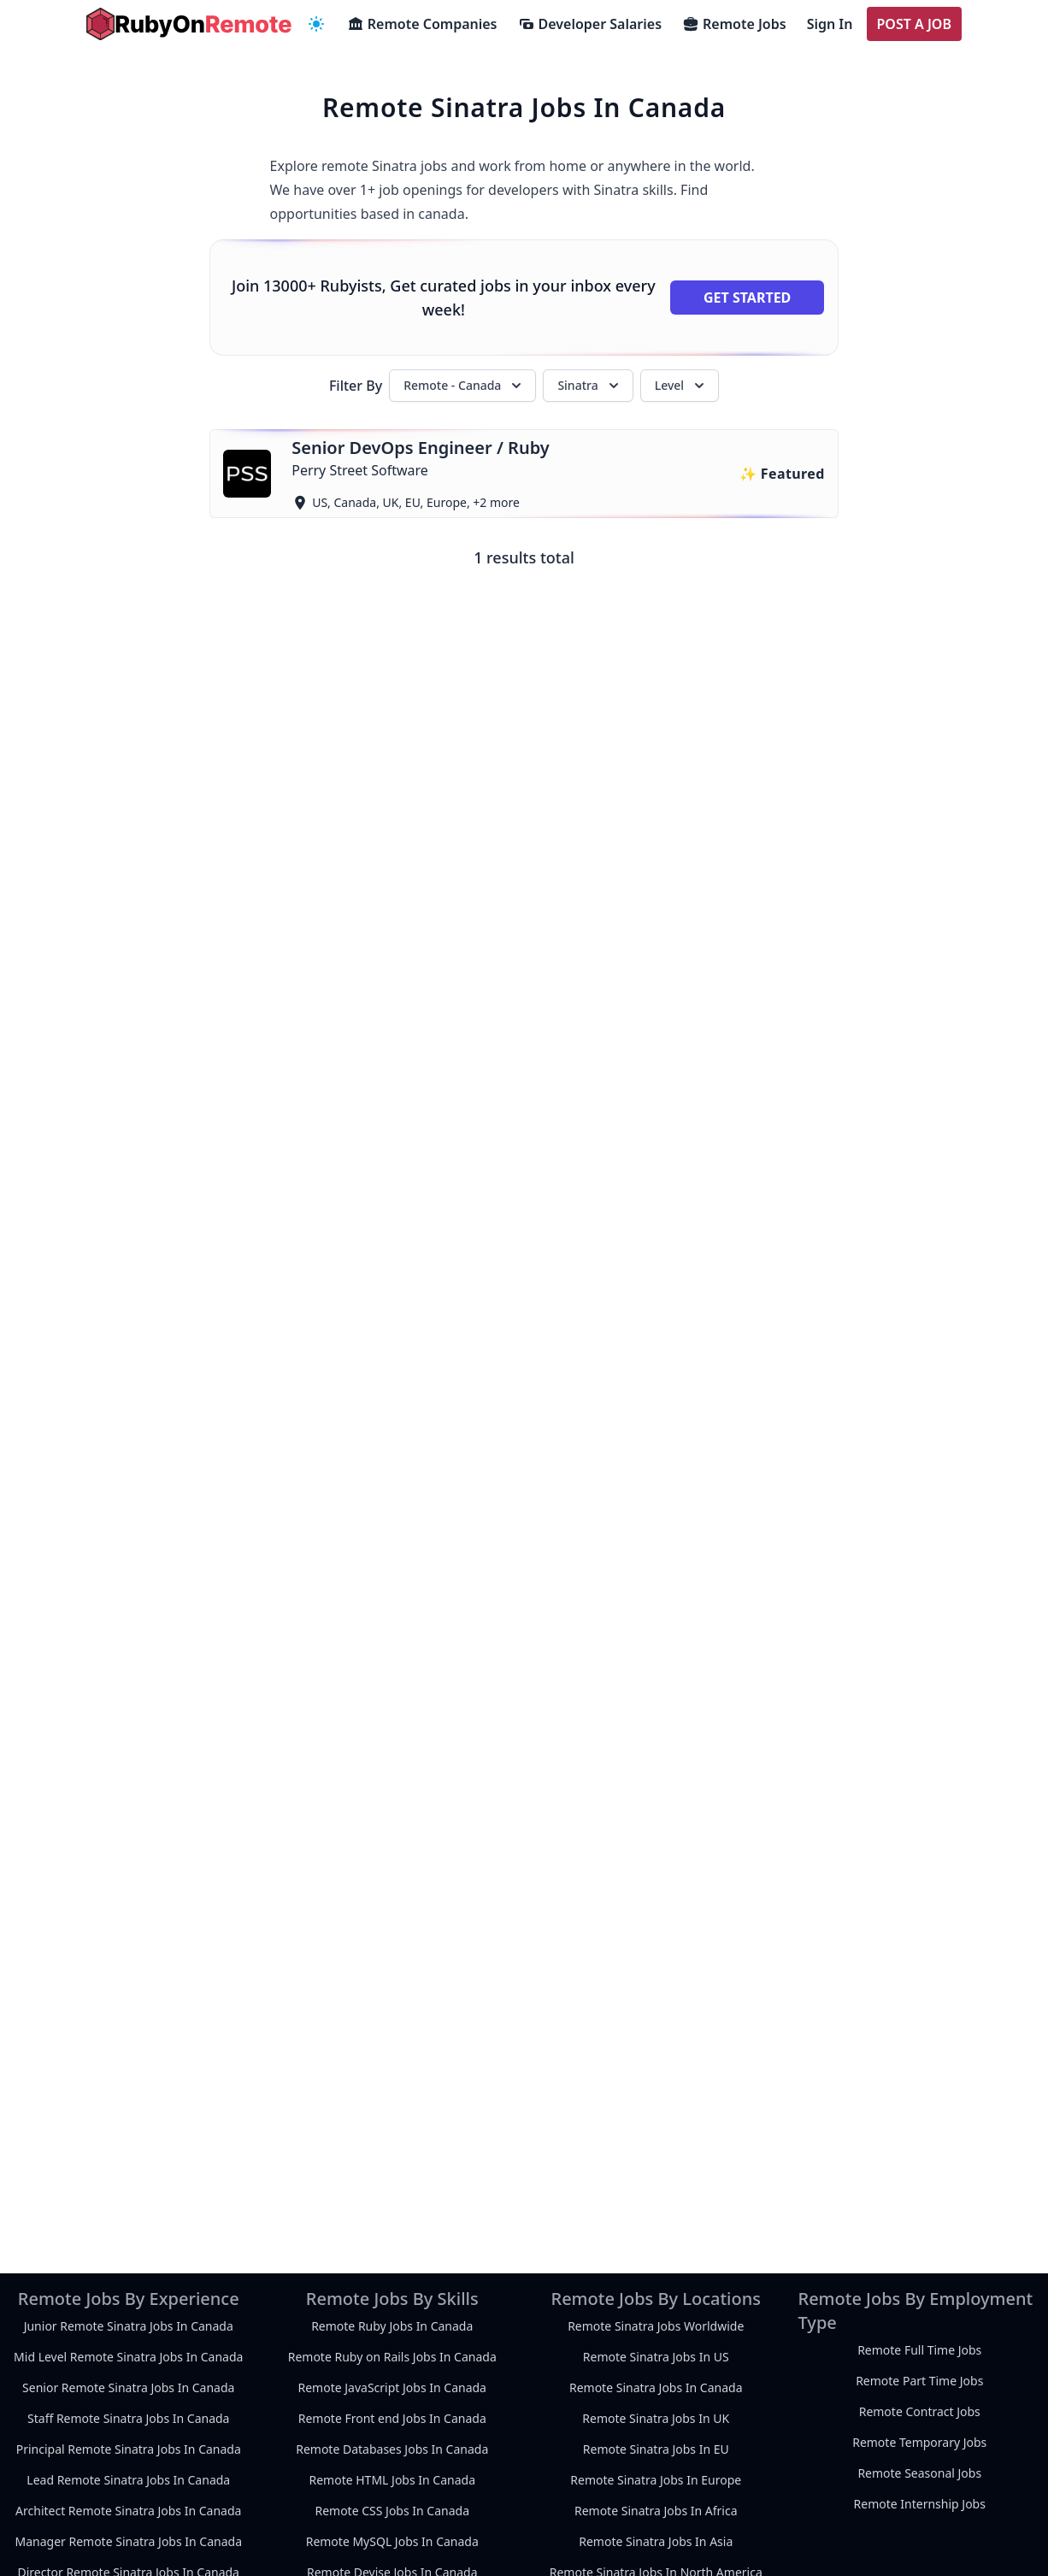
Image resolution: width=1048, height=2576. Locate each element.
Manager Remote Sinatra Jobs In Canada (128, 2541)
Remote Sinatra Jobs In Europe (655, 2480)
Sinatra (589, 385)
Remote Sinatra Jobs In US (656, 2357)
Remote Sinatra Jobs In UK (655, 2418)
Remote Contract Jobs (919, 2411)
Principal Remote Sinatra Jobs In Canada (128, 2449)
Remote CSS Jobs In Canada (392, 2510)
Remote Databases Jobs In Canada (392, 2449)
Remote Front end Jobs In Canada (392, 2418)
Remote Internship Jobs (920, 2504)
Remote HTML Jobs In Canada (392, 2480)
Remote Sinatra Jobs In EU (656, 2449)
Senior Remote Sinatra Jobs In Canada (128, 2387)
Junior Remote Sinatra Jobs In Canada (128, 2326)
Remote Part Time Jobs (919, 2381)
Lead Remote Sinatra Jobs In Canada (128, 2480)
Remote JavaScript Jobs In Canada (392, 2387)
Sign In (830, 24)
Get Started (747, 297)
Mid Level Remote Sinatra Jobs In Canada (128, 2357)
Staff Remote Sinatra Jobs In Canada (128, 2418)
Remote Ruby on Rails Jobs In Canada (392, 2357)
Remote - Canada (464, 385)
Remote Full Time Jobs (919, 2350)
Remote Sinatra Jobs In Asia (656, 2541)
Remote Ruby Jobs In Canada (392, 2326)
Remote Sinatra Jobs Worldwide (656, 2326)
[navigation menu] (316, 24)
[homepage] (188, 24)
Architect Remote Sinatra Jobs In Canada (128, 2510)
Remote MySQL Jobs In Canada (392, 2541)
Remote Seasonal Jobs (919, 2473)
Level (681, 385)
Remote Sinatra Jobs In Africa (656, 2510)
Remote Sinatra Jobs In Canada (656, 2387)
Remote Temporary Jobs (919, 2442)
